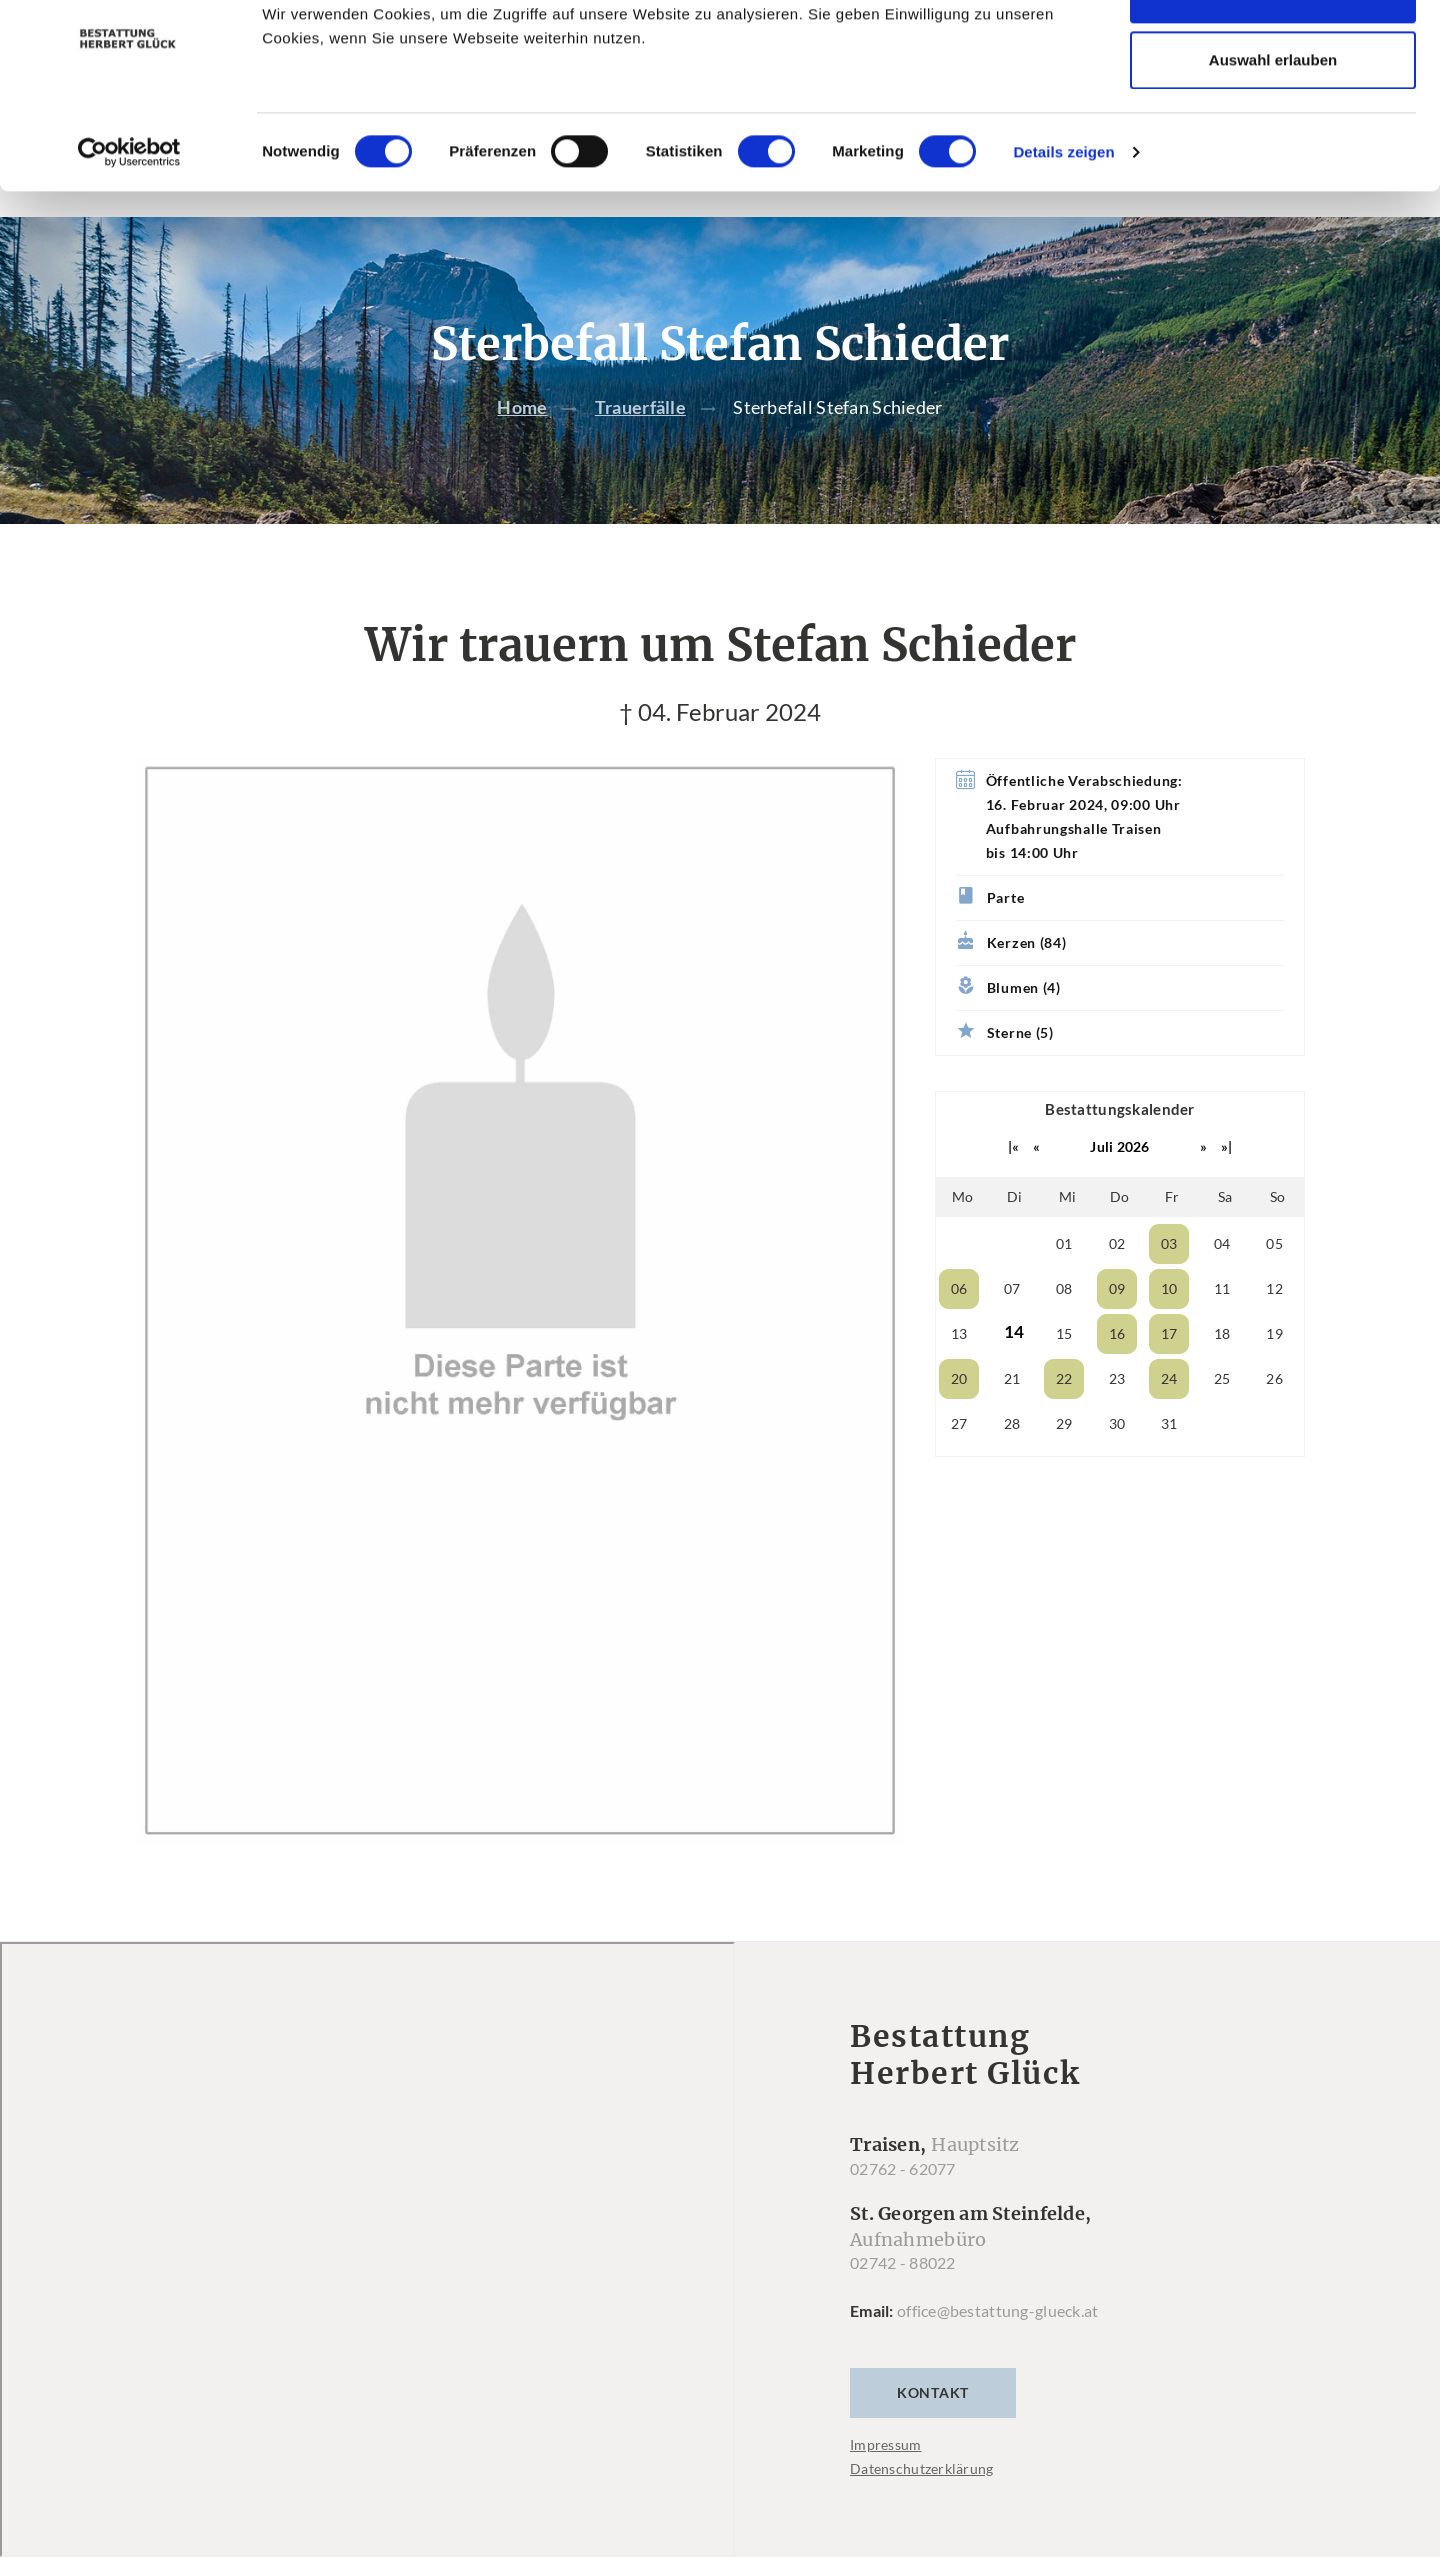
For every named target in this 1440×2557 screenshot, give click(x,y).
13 (959, 1373)
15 (1064, 1373)
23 (1117, 1418)
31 (1169, 1463)
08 (1064, 1328)
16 (1117, 1373)
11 (1222, 1328)
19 (1274, 1373)
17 (1169, 1373)
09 (1117, 1328)
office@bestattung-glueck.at (998, 2350)
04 (1222, 1283)
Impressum (886, 2484)
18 (1222, 1373)
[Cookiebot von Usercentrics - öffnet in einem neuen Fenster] (129, 211)
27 (959, 1463)
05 (1274, 1283)
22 (1064, 1418)
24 (1169, 1418)
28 (1012, 1463)
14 (1014, 1371)
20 (959, 1418)
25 (1222, 1418)
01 (1064, 1283)
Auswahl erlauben (1273, 118)
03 (1169, 1283)
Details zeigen (1063, 210)
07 (1012, 1328)
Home (522, 448)
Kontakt (933, 2432)
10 (1169, 1328)
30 (1117, 1463)
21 (1012, 1418)
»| (1227, 1186)
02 (1117, 1283)
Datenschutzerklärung (922, 2508)
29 (1064, 1463)
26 (1274, 1418)
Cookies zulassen (1273, 52)
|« (1014, 1186)
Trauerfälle (640, 448)
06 (959, 1328)
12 (1274, 1328)
